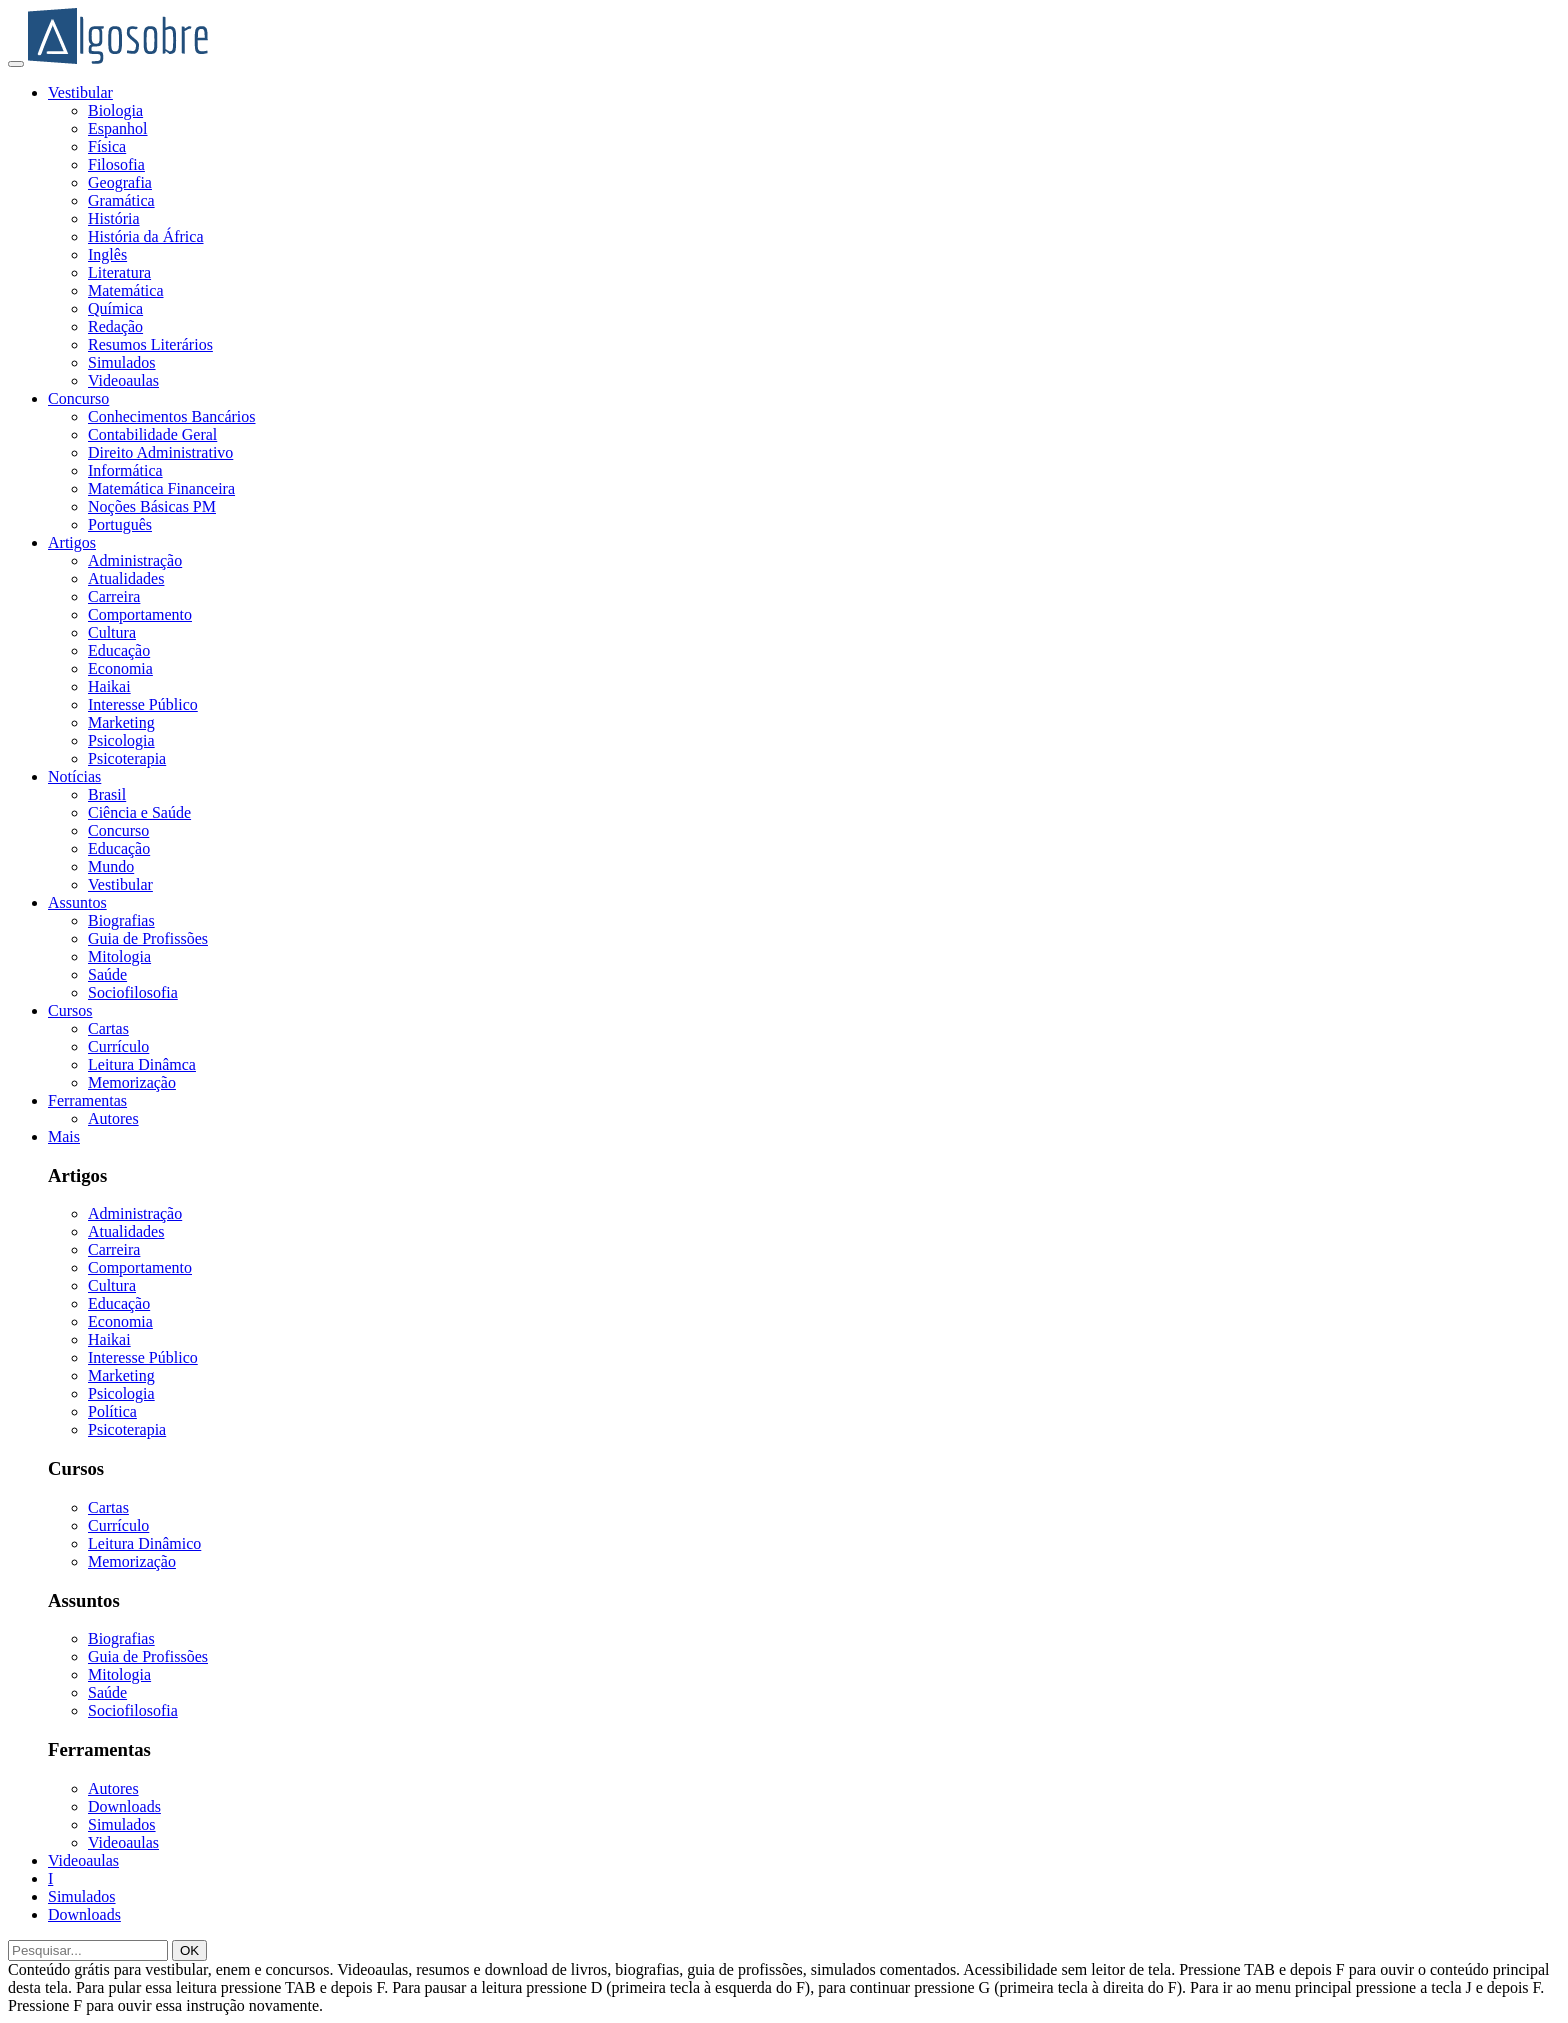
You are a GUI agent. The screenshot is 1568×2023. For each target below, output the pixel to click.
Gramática (121, 200)
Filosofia (116, 164)
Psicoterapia (127, 758)
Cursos (70, 1010)
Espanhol (118, 128)
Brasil (107, 794)
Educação (119, 650)
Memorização (132, 1082)
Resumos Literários (150, 344)
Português (120, 524)
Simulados (122, 362)
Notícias (74, 776)
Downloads (124, 1806)
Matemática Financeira (161, 488)
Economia (120, 668)
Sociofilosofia (133, 992)
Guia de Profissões (148, 938)
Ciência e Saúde (139, 812)
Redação (115, 326)
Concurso (78, 398)
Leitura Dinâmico (144, 1543)
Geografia (120, 182)
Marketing (121, 722)
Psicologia (121, 740)
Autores (113, 1118)
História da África (146, 236)
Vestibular (80, 92)
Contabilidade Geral (152, 434)
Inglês (107, 254)
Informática (125, 470)
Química (115, 308)
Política (112, 1411)
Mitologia (119, 956)
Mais (64, 1136)
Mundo (111, 866)
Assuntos (77, 902)
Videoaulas (123, 380)
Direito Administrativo (160, 452)
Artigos (72, 542)
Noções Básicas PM (152, 506)
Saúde (107, 974)
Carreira (114, 596)
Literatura (119, 272)
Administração (135, 560)
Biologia (115, 110)
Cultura (112, 632)
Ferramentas (87, 1100)
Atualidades (126, 578)
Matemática (126, 290)
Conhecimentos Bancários (172, 416)
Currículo (118, 1046)
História (114, 218)
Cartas (108, 1028)
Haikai (109, 686)
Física (107, 146)
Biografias (121, 920)
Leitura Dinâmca (142, 1064)
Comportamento (140, 614)
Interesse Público (143, 704)
